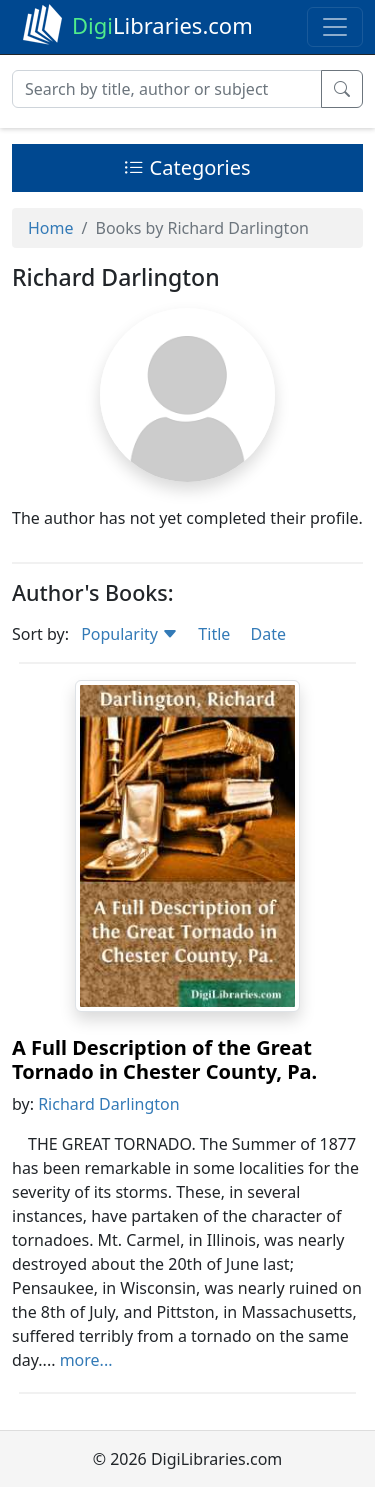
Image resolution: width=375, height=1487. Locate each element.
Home (51, 228)
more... (86, 1360)
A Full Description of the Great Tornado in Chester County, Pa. (164, 1059)
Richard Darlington (109, 1104)
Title (214, 634)
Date (267, 634)
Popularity (129, 634)
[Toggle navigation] (335, 27)
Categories (187, 167)
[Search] (167, 89)
